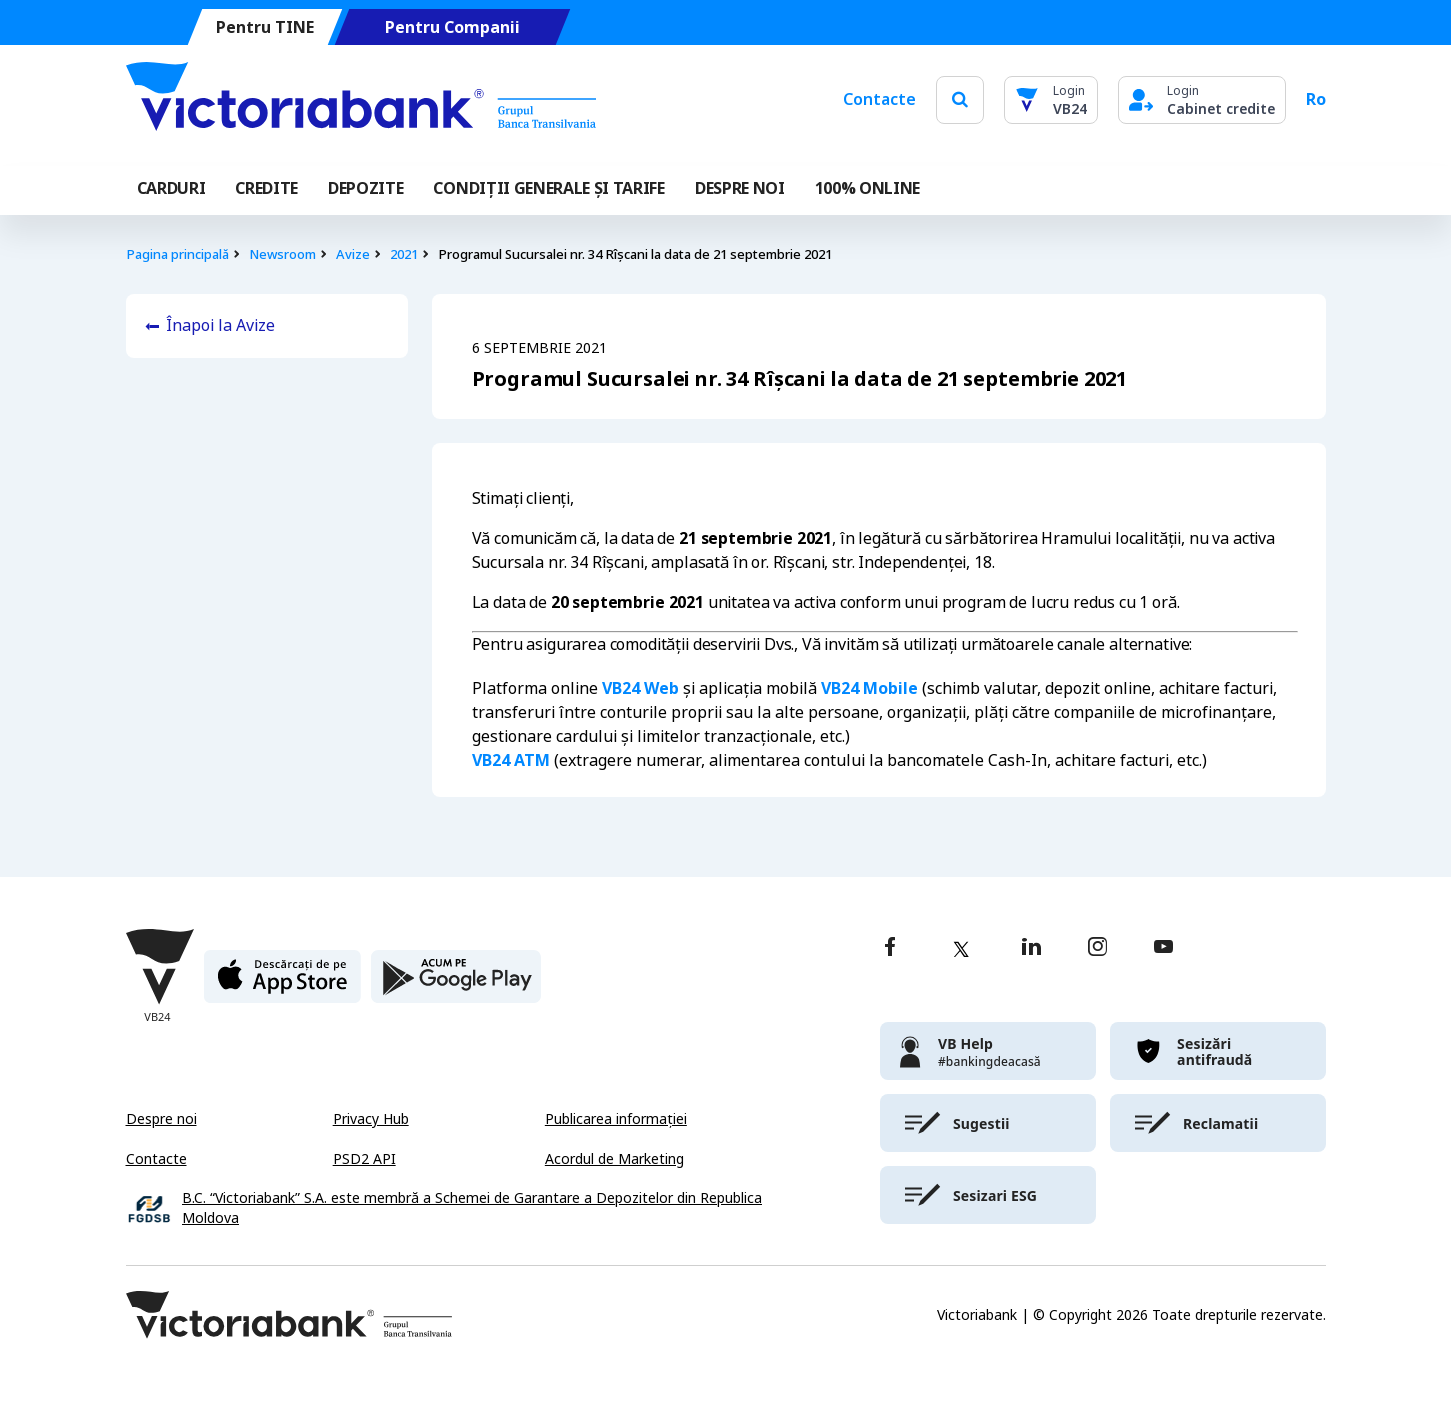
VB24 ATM (511, 760)
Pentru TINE (264, 27)
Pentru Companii (451, 27)
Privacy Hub (371, 1119)
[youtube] (1163, 948)
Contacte (879, 99)
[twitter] (961, 949)
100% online (867, 188)
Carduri (171, 188)
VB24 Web (640, 688)
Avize (353, 254)
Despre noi (161, 1119)
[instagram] (1097, 948)
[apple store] (282, 984)
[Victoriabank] (361, 100)
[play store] (456, 984)
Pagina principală (177, 254)
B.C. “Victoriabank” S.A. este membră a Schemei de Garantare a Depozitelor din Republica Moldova (472, 1208)
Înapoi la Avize (220, 325)
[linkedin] (1031, 948)
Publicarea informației (616, 1119)
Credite (266, 188)
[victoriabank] (988, 1051)
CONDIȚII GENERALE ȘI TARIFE (548, 188)
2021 (404, 254)
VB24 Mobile (869, 688)
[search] (960, 99)
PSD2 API (364, 1159)
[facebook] (890, 948)
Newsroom (282, 254)
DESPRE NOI (740, 188)
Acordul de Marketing (614, 1159)
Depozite (365, 188)
